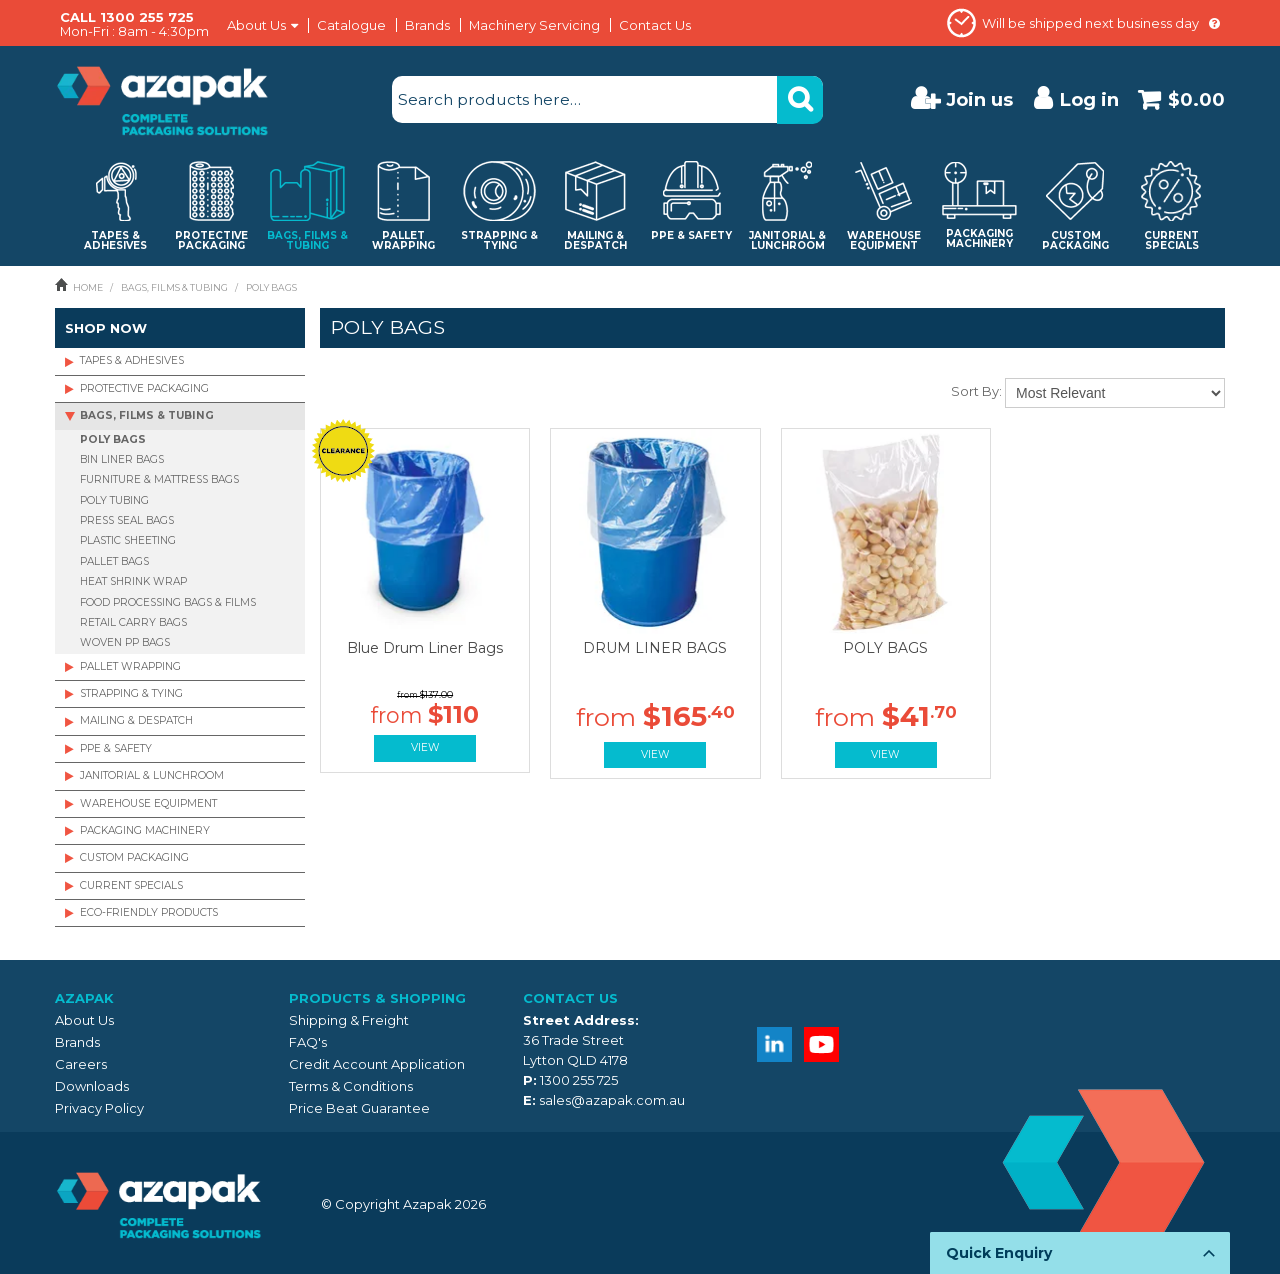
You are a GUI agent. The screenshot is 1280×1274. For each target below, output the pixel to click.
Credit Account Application (377, 1064)
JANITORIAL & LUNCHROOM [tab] (152, 775)
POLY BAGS (885, 648)
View (425, 747)
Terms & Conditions (351, 1086)
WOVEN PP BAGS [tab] (125, 642)
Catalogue (351, 25)
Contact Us (655, 25)
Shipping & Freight (349, 1020)
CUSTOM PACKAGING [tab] (134, 857)
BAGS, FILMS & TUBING (174, 287)
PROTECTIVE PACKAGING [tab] (144, 388)
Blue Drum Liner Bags (425, 648)
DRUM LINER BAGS (655, 648)
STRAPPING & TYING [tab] (131, 693)
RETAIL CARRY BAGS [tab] (133, 622)
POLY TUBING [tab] (114, 500)
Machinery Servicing (534, 25)
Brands (427, 25)
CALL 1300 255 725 (127, 17)
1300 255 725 (579, 1080)
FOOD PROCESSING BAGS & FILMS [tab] (168, 602)
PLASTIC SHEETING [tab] (128, 540)
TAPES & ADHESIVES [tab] (132, 360)
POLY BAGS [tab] (113, 439)
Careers (81, 1064)
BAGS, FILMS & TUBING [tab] (147, 415)
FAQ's (308, 1042)
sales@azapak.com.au (612, 1100)
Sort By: (976, 391)
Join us (979, 99)
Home (88, 287)
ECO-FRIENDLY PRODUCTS (149, 912)
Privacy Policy (99, 1108)
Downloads (92, 1086)
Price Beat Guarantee (359, 1108)
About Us (256, 25)
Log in (1089, 99)
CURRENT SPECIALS (131, 885)
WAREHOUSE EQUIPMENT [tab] (148, 803)
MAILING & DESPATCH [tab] (136, 720)
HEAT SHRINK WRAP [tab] (133, 581)
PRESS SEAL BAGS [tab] (127, 520)
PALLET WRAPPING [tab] (130, 666)
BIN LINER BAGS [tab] (122, 459)
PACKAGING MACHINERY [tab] (145, 830)
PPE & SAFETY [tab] (116, 748)
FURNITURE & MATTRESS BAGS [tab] (159, 479)
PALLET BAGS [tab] (114, 561)
